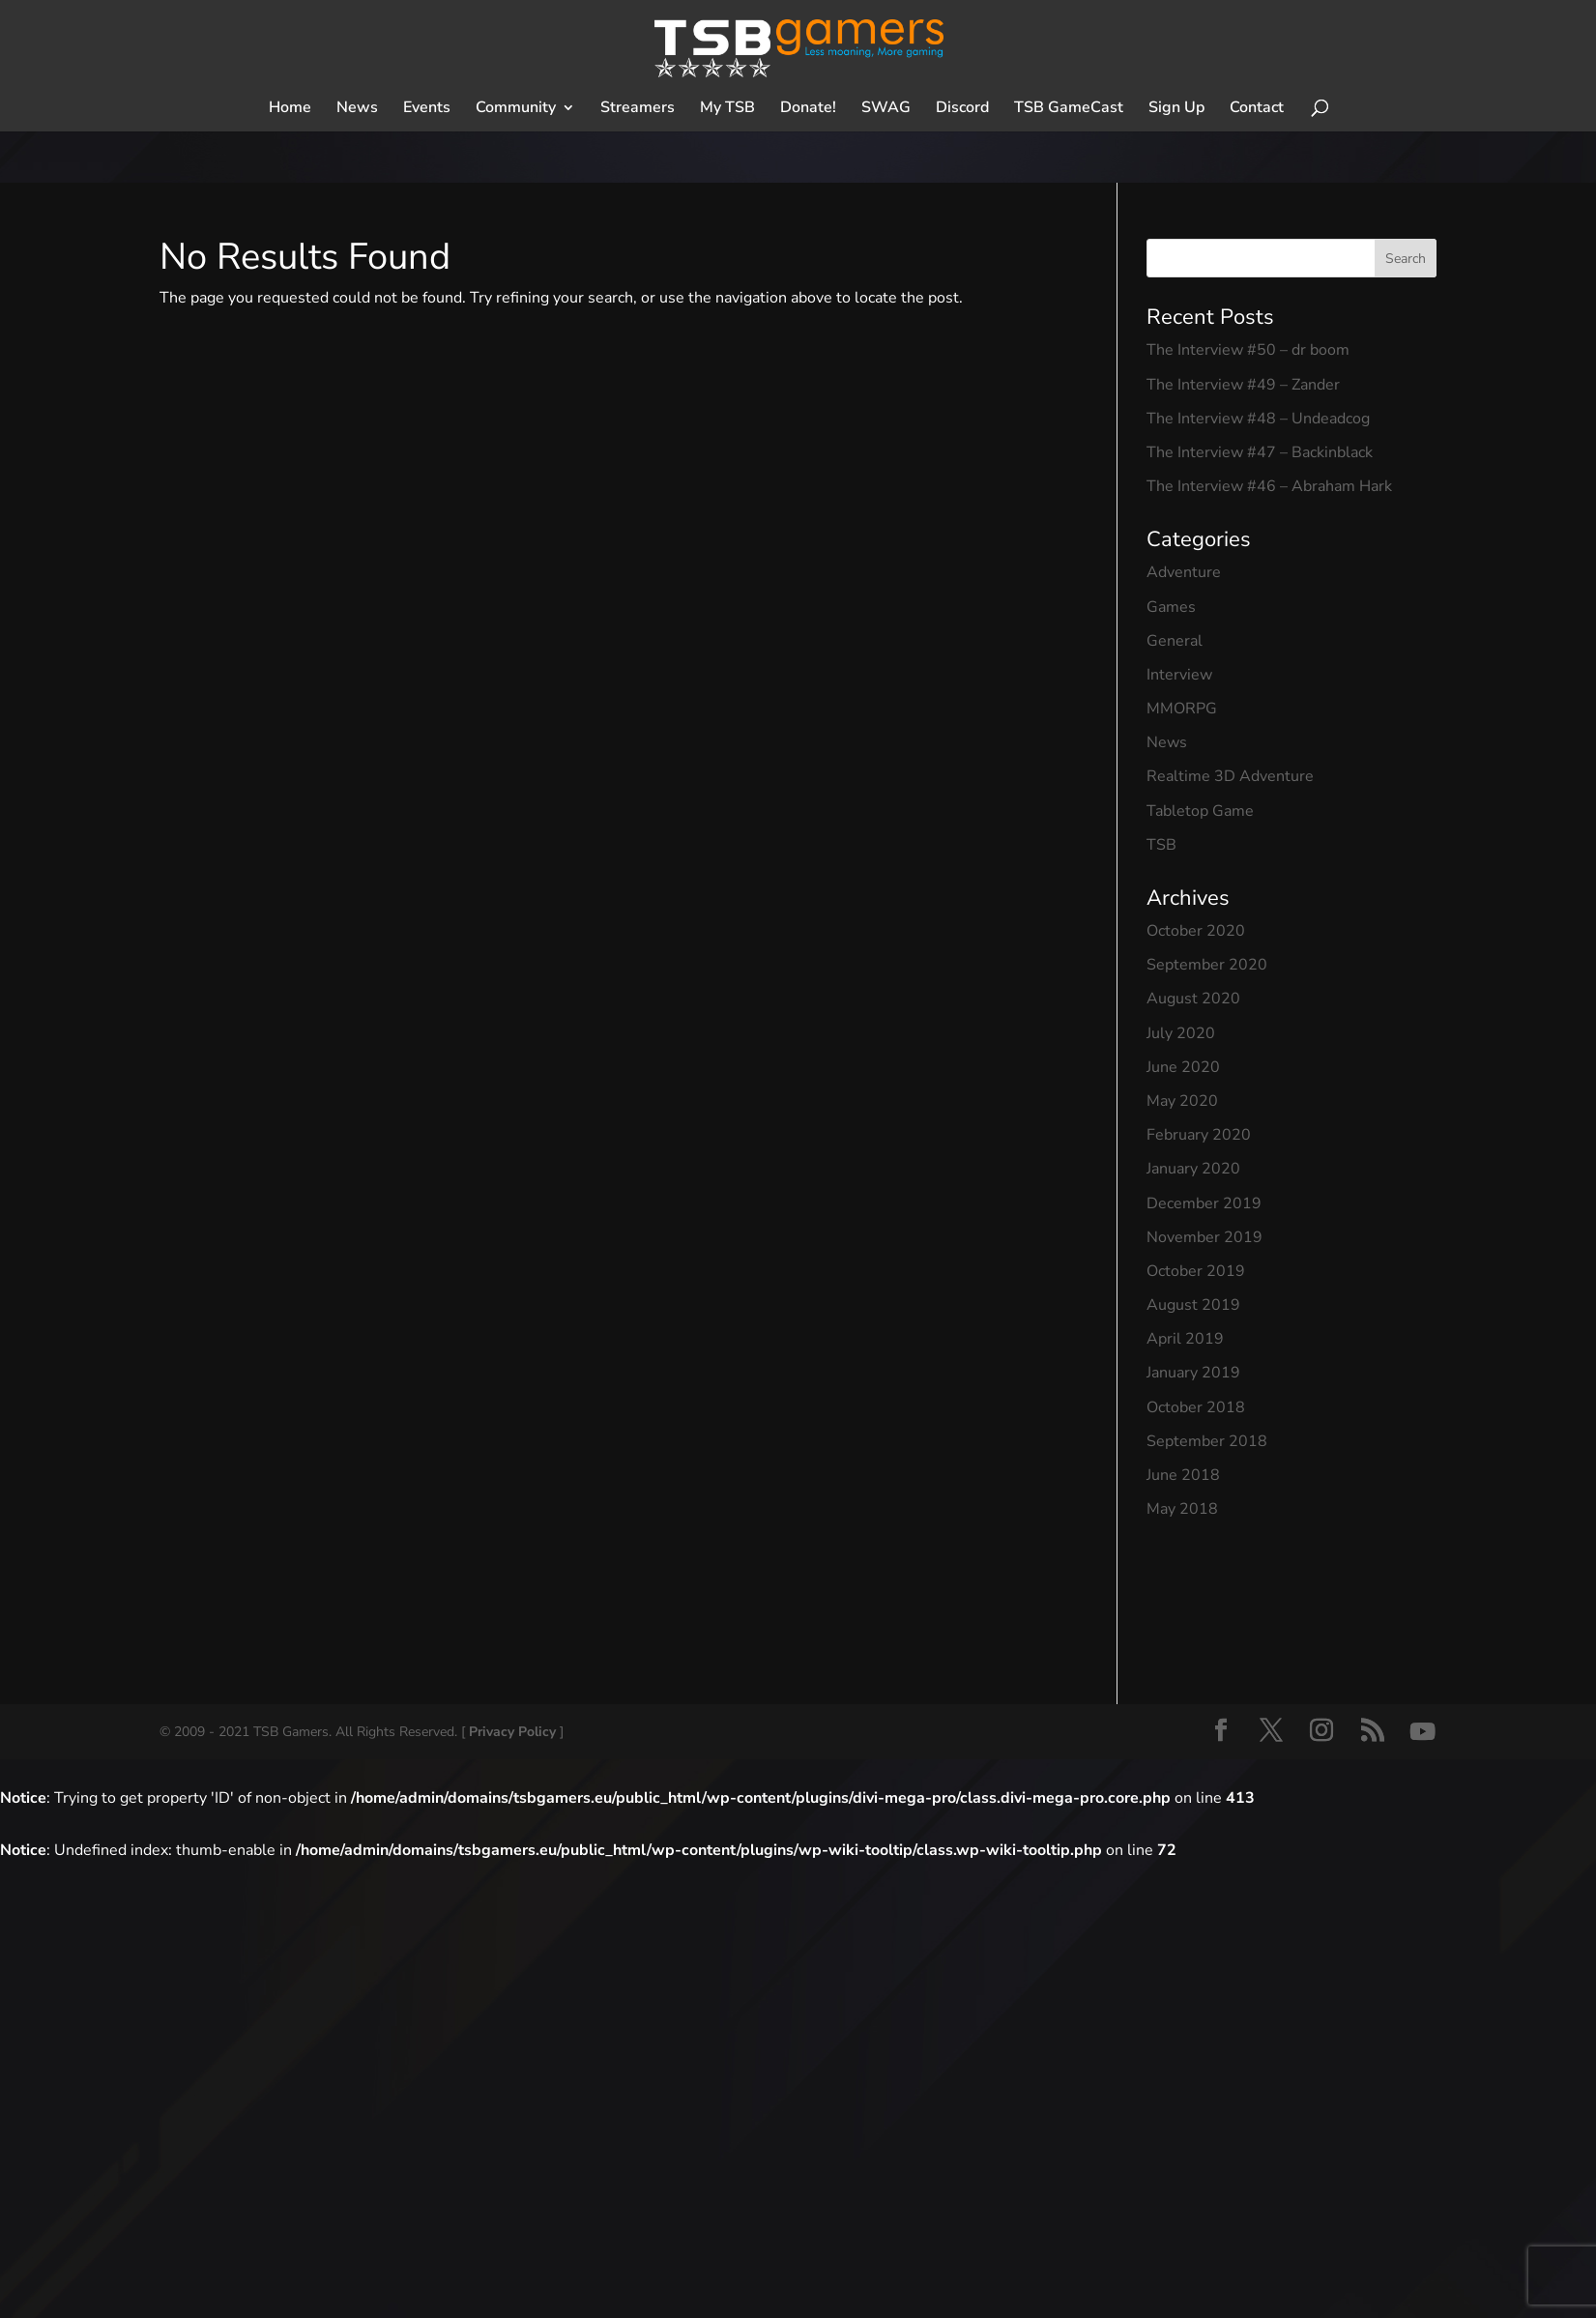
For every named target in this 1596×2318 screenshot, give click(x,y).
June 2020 (1183, 1067)
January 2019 (1193, 1372)
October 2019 (1195, 1271)
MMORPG (1181, 708)
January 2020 (1193, 1168)
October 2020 (1195, 931)
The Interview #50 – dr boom (1247, 350)
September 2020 (1206, 964)
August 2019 (1193, 1305)
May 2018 (1182, 1509)
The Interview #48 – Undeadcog (1258, 418)
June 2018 (1183, 1475)
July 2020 (1180, 1033)
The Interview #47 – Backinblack (1259, 452)
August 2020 (1193, 998)
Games (1171, 607)
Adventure (1183, 572)
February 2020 (1198, 1134)
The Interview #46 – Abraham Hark (1269, 486)
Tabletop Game (1200, 811)
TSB (1161, 844)
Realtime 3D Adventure (1230, 776)
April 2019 (1185, 1338)
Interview (1179, 674)
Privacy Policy (512, 1732)
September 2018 (1206, 1441)
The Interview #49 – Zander (1243, 384)
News (1166, 742)
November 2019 (1204, 1237)
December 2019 (1204, 1203)
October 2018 (1195, 1407)
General (1174, 641)
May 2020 (1182, 1101)
